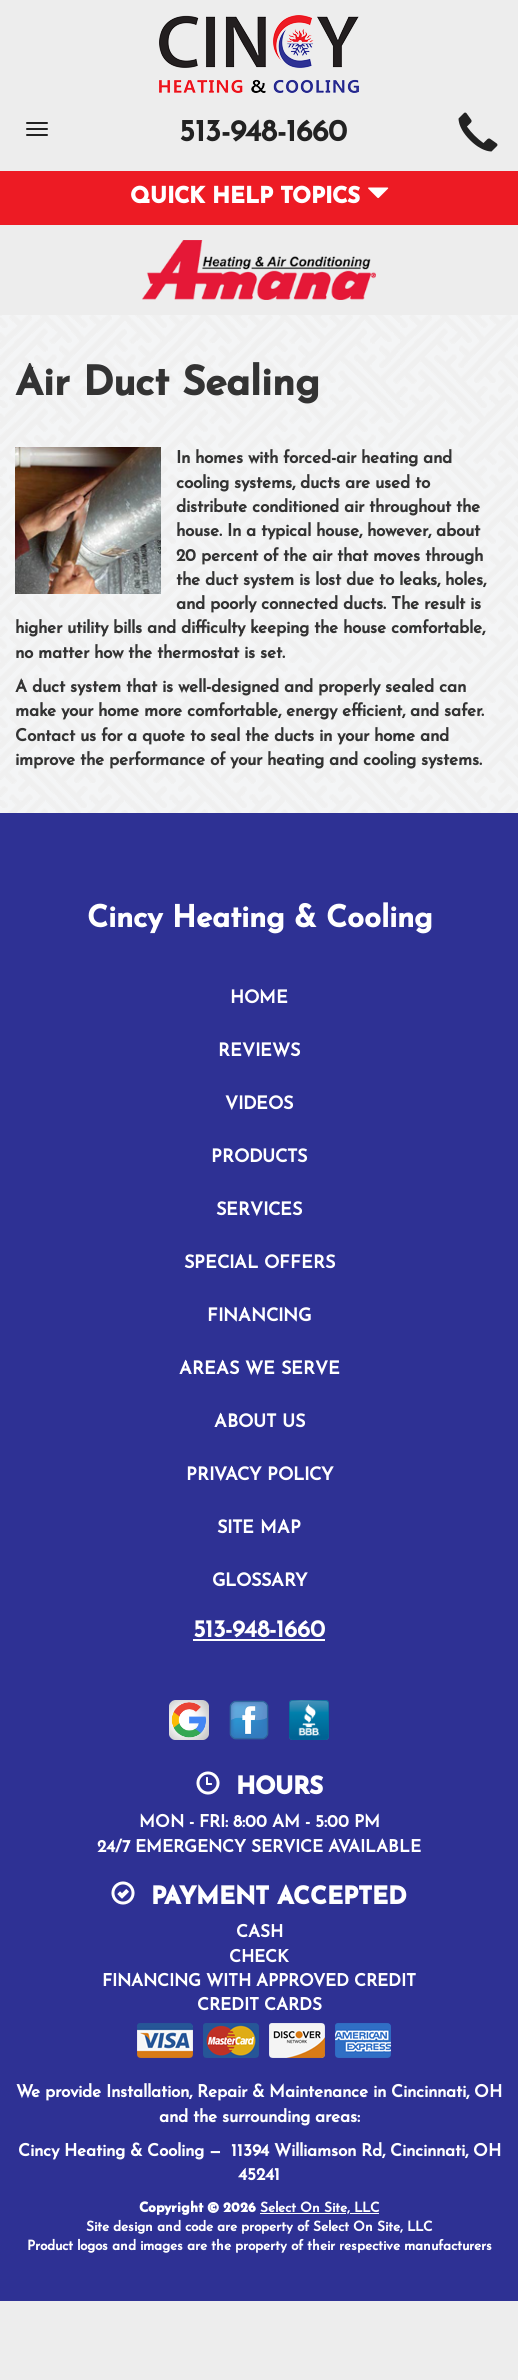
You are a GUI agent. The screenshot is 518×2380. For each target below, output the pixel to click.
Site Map (259, 1528)
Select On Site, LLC (319, 2208)
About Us (259, 1422)
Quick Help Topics (259, 197)
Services (259, 1210)
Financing (259, 1316)
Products (259, 1157)
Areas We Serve (259, 1369)
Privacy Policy (259, 1475)
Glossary (259, 1581)
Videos (259, 1104)
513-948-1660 (259, 1631)
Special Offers (259, 1263)
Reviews (259, 1051)
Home (259, 998)
